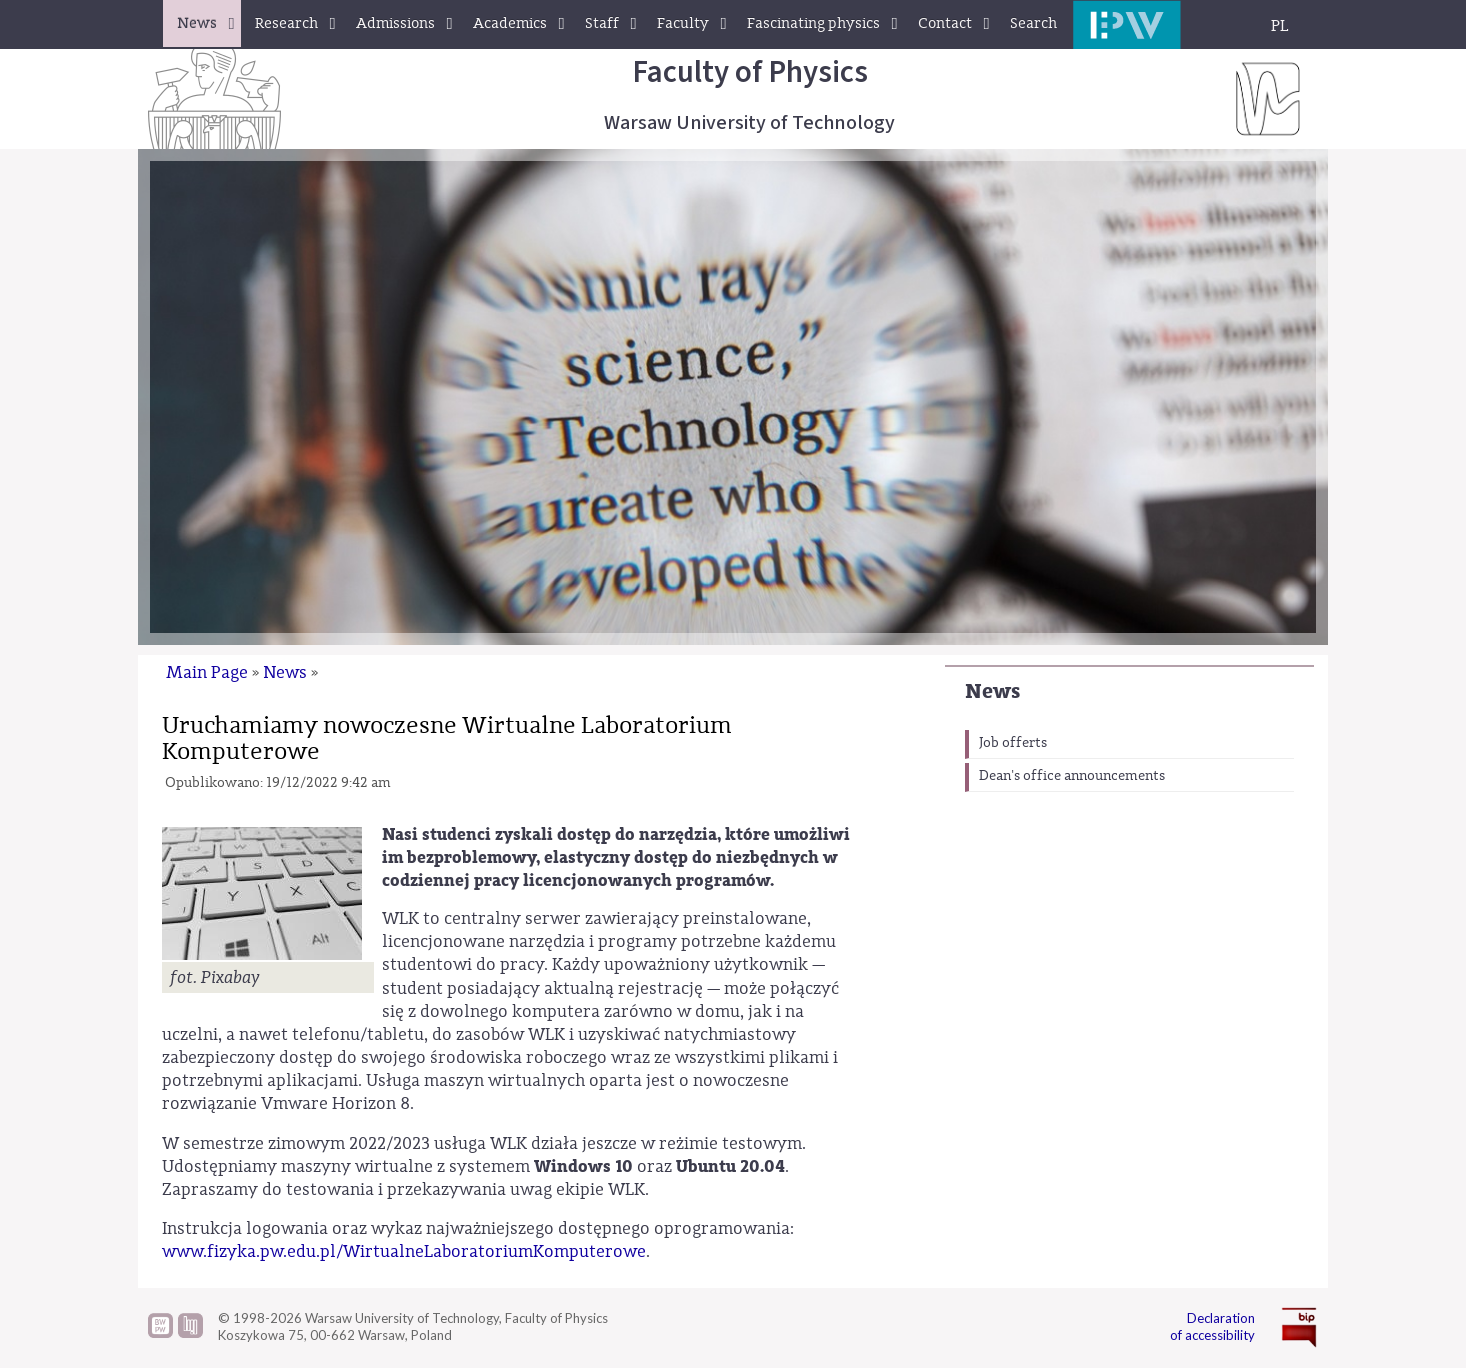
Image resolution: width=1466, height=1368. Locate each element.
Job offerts (1013, 743)
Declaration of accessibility (1212, 1326)
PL (1280, 26)
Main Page (207, 672)
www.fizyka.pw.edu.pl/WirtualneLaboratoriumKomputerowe (404, 1251)
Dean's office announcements (1072, 776)
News (992, 691)
